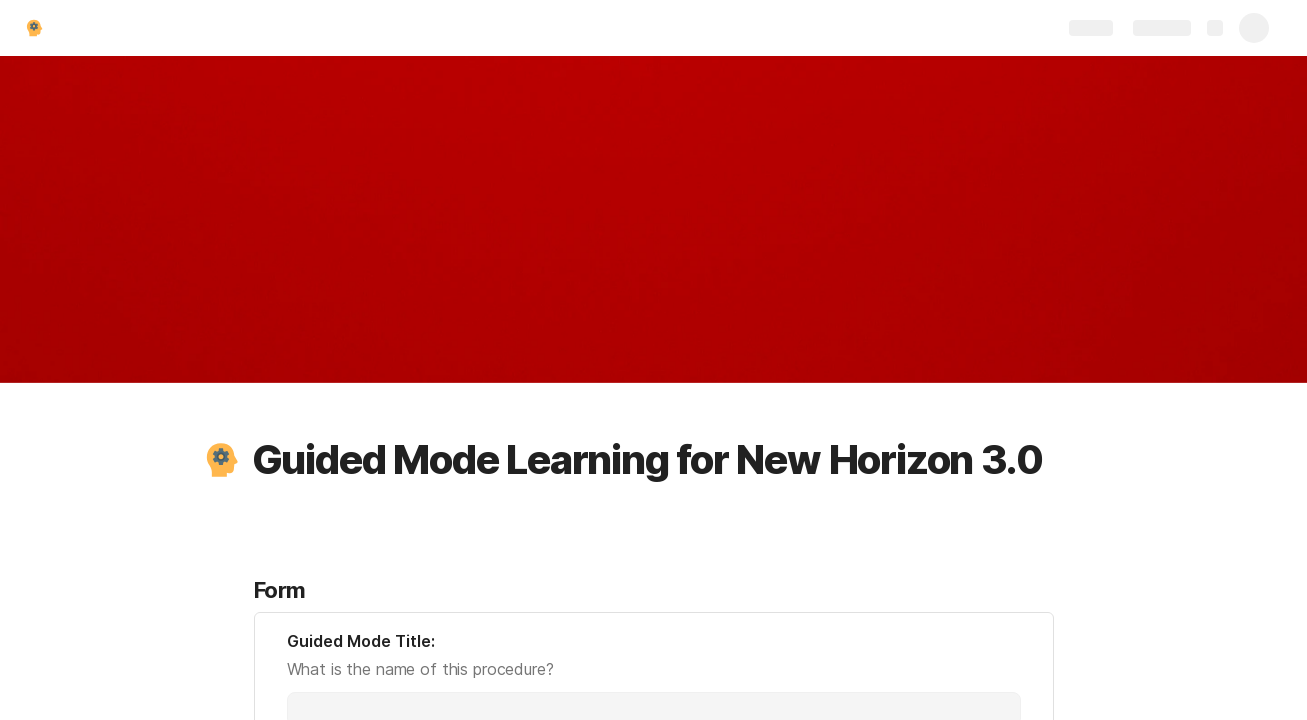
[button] (221, 460)
